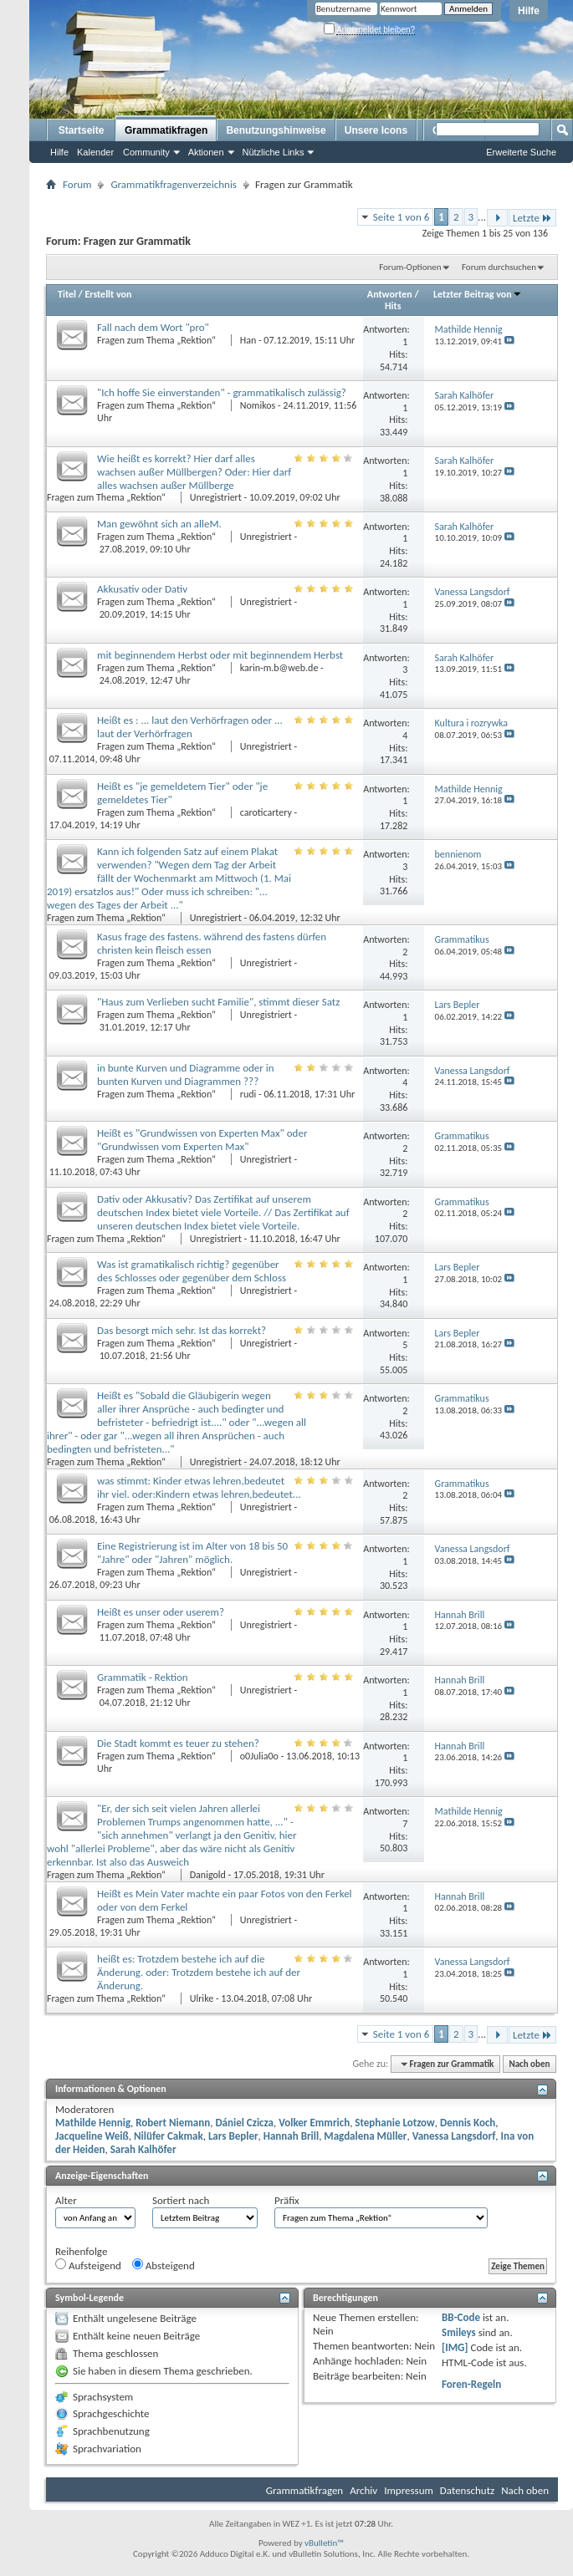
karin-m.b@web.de (279, 668)
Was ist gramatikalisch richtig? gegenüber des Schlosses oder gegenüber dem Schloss (191, 1271)
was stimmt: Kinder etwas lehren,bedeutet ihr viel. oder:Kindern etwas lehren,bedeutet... (199, 1487)
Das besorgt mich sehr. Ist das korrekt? (181, 1330)
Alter (66, 2200)
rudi (248, 1094)
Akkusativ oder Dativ (142, 589)
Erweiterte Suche (521, 152)
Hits (393, 306)
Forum (77, 184)
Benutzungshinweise (275, 130)
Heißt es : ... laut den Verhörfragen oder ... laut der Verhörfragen (190, 727)
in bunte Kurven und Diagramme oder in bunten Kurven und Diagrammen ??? (185, 1074)
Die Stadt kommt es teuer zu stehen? (178, 1743)
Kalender (95, 152)
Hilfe (529, 11)
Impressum (408, 2490)
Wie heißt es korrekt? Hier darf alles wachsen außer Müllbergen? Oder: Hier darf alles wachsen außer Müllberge (194, 471)
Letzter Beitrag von (477, 294)
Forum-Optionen (410, 267)
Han (248, 340)
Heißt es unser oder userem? (160, 1612)
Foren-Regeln (471, 2384)
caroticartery (266, 812)
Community (146, 152)
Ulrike (201, 1998)
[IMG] (455, 2347)
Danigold (208, 1875)
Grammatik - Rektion (142, 1677)
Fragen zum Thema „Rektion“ (157, 340)
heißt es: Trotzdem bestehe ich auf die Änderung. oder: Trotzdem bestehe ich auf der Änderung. (198, 1972)
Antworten (389, 294)
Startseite (82, 130)
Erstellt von (107, 294)
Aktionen (206, 152)
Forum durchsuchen (499, 267)
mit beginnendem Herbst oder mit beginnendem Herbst (220, 655)
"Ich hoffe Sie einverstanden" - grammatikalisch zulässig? (221, 392)
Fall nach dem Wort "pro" (153, 327)
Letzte (532, 217)
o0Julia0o (259, 1756)
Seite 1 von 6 (401, 217)
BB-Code (461, 2317)
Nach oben (529, 2064)
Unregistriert (216, 497)
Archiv (363, 2490)
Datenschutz (467, 2490)
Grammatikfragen (166, 130)
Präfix (286, 2200)
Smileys (459, 2332)
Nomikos (258, 405)
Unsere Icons (376, 130)
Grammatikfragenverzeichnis (173, 184)
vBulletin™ (324, 2543)
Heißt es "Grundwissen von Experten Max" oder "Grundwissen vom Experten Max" (202, 1140)
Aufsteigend (88, 2265)
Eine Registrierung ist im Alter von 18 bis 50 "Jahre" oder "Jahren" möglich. (192, 1552)
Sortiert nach (180, 2200)
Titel (67, 294)
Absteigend (163, 2265)
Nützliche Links (273, 152)
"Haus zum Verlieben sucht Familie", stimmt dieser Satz (218, 1001)
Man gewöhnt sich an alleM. (159, 523)
